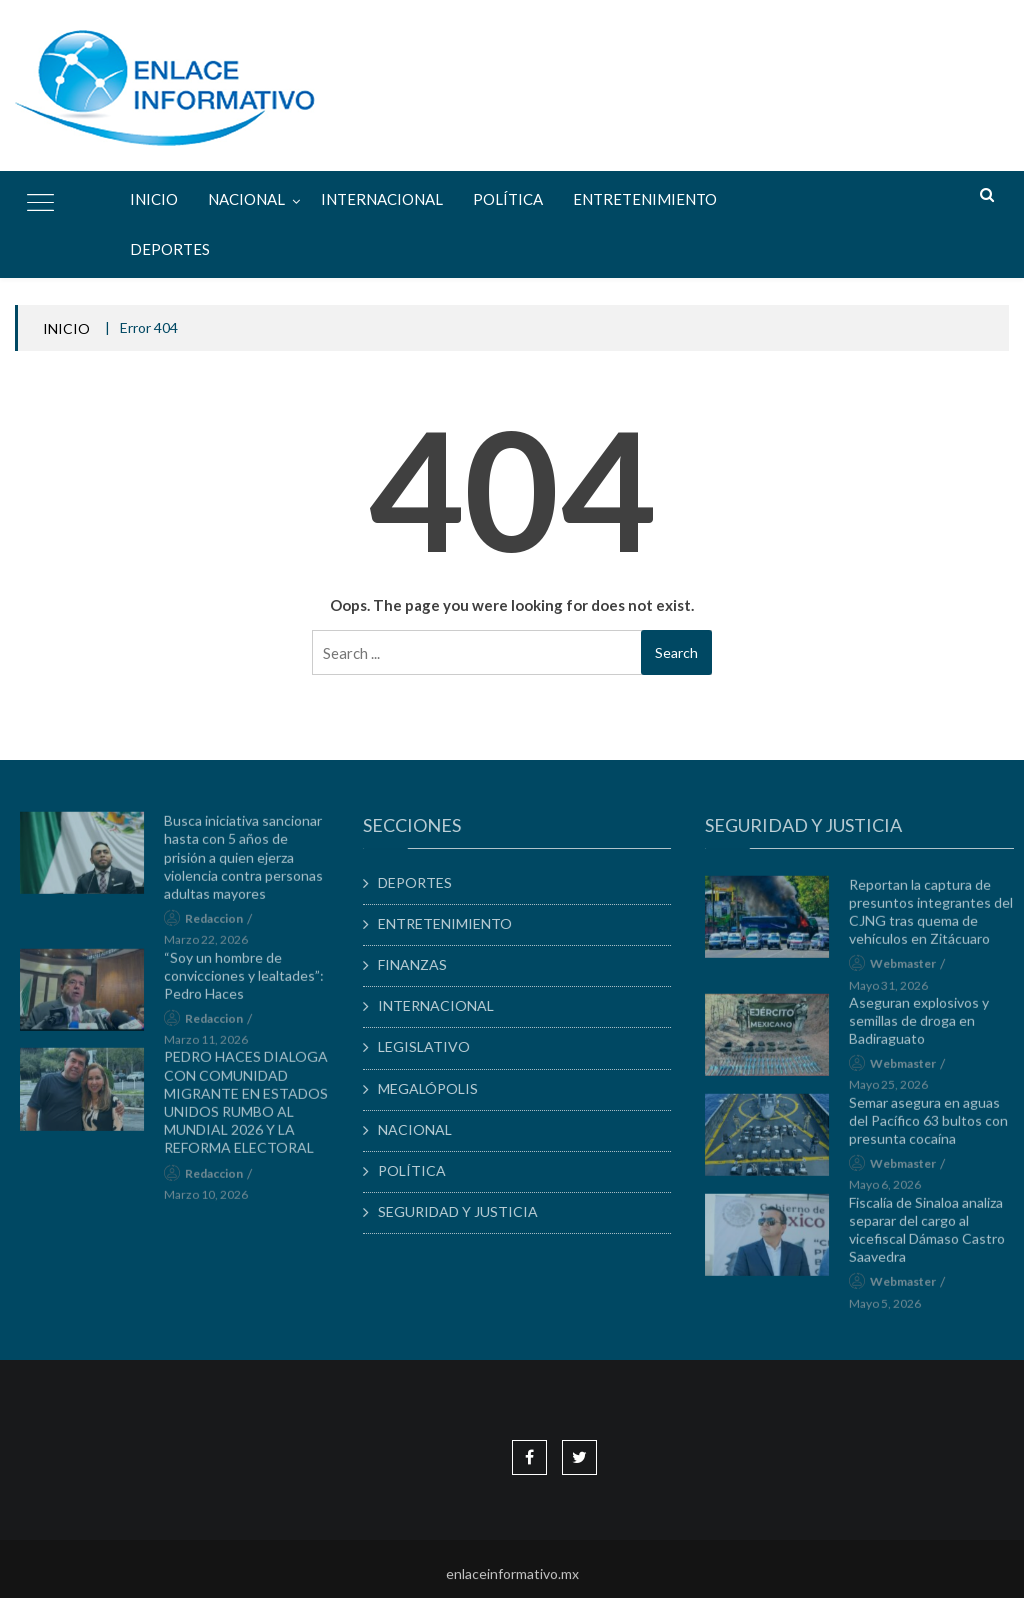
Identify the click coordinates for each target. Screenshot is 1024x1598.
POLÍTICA (508, 199)
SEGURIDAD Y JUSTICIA (468, 1211)
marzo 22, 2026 (215, 949)
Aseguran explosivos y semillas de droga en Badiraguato (929, 1029)
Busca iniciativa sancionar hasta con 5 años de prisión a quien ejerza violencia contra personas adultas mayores (252, 867)
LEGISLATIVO (434, 1046)
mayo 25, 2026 (898, 1094)
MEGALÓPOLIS (438, 1088)
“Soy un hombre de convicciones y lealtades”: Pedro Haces (253, 984)
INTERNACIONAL (382, 199)
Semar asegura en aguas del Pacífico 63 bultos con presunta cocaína (938, 1129)
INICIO (66, 328)
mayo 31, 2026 (898, 994)
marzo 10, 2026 (215, 1203)
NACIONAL (246, 199)
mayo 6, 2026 (895, 1194)
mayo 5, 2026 (895, 1312)
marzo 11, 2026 (215, 1049)
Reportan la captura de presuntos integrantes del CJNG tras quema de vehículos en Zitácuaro (941, 921)
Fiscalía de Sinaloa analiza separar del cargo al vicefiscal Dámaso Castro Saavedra (937, 1239)
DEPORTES (170, 249)
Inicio (154, 199)
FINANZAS (422, 964)
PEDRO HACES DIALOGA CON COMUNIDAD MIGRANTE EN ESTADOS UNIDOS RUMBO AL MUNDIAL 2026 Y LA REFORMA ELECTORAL (255, 1112)
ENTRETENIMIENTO (645, 199)
